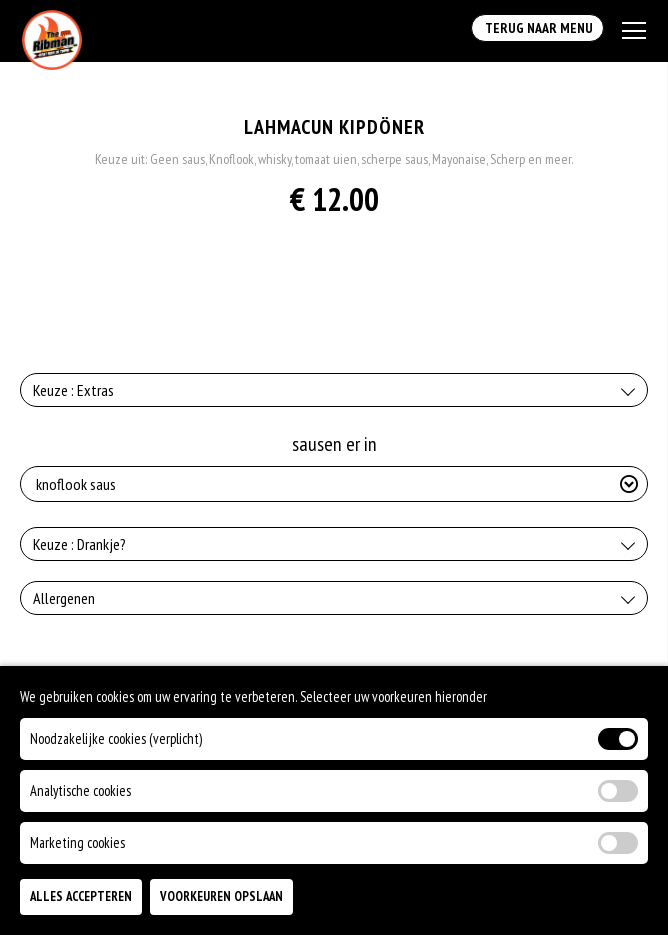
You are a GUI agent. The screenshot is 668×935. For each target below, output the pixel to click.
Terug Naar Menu (537, 28)
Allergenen (64, 598)
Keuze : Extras (73, 390)
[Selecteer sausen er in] (334, 484)
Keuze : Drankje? (79, 544)
